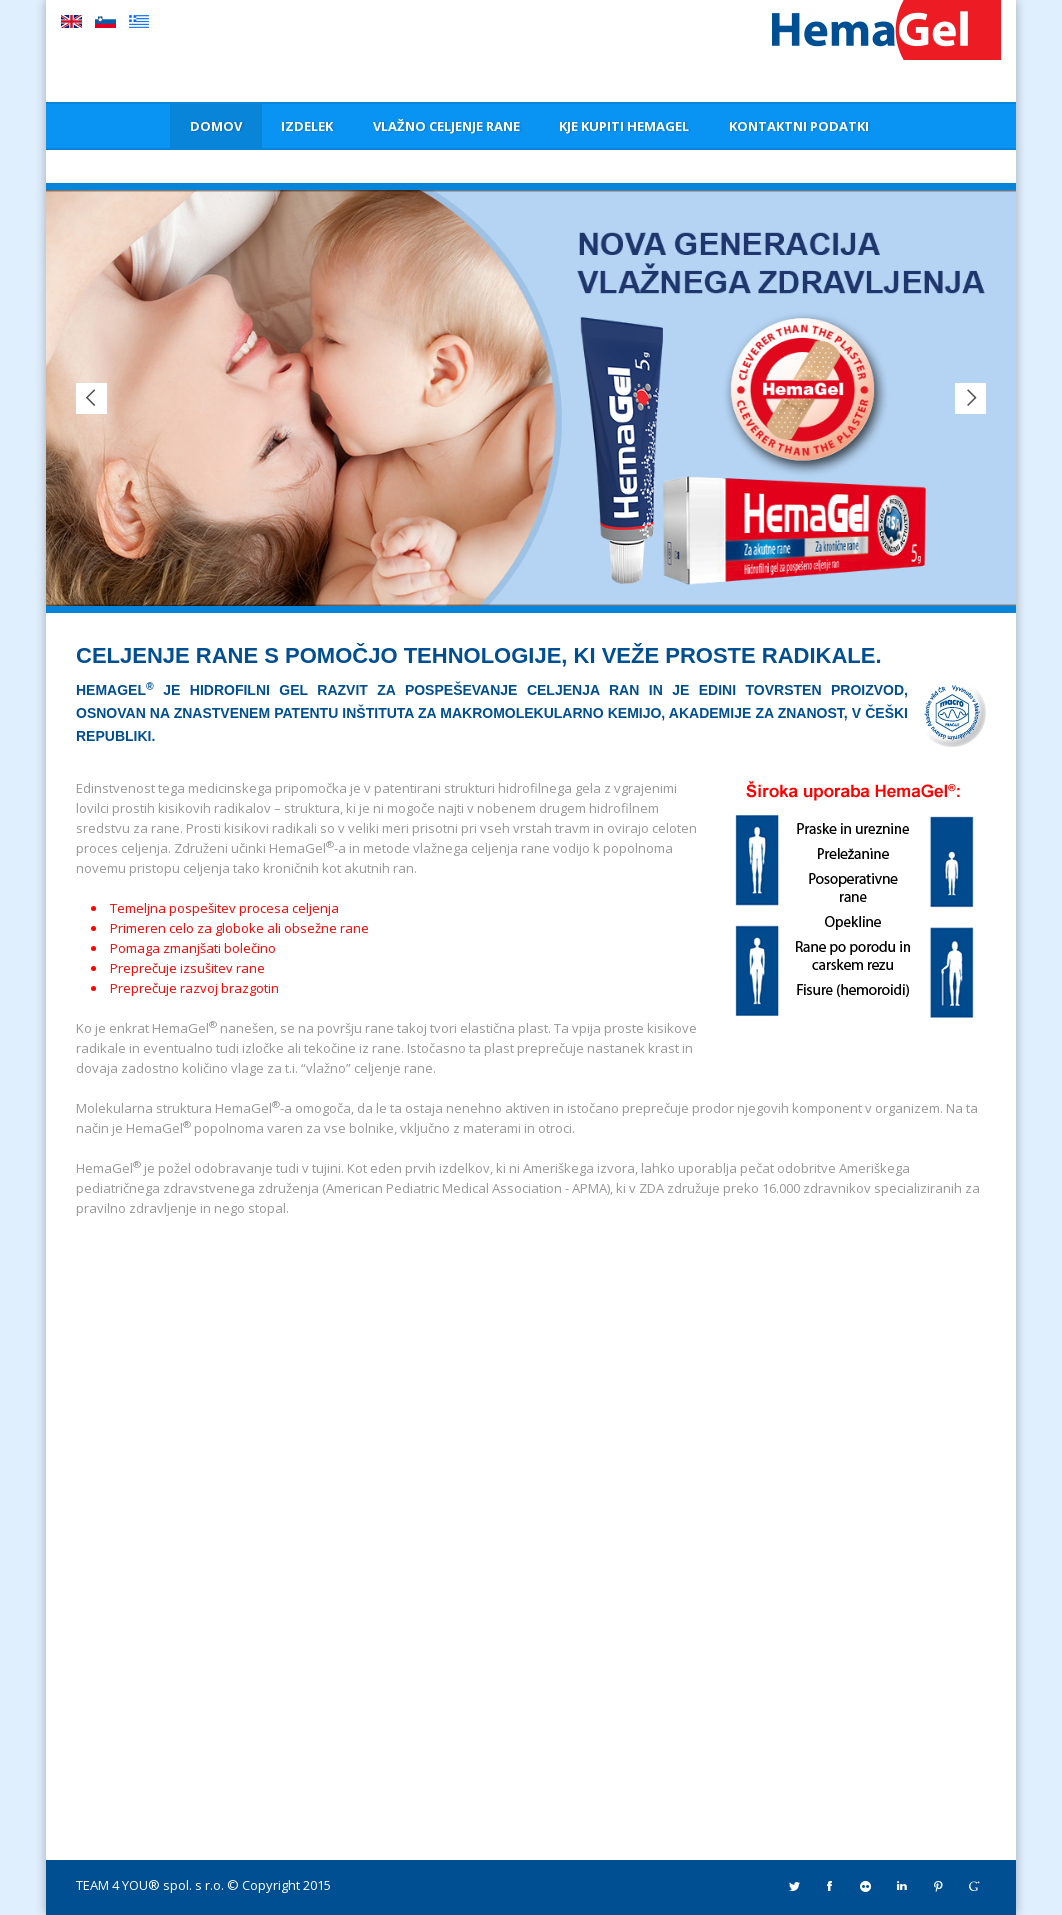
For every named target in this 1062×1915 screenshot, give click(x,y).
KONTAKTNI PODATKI (799, 126)
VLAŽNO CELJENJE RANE (446, 126)
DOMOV (216, 126)
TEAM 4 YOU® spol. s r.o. (150, 1885)
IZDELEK (307, 126)
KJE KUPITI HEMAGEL (624, 126)
